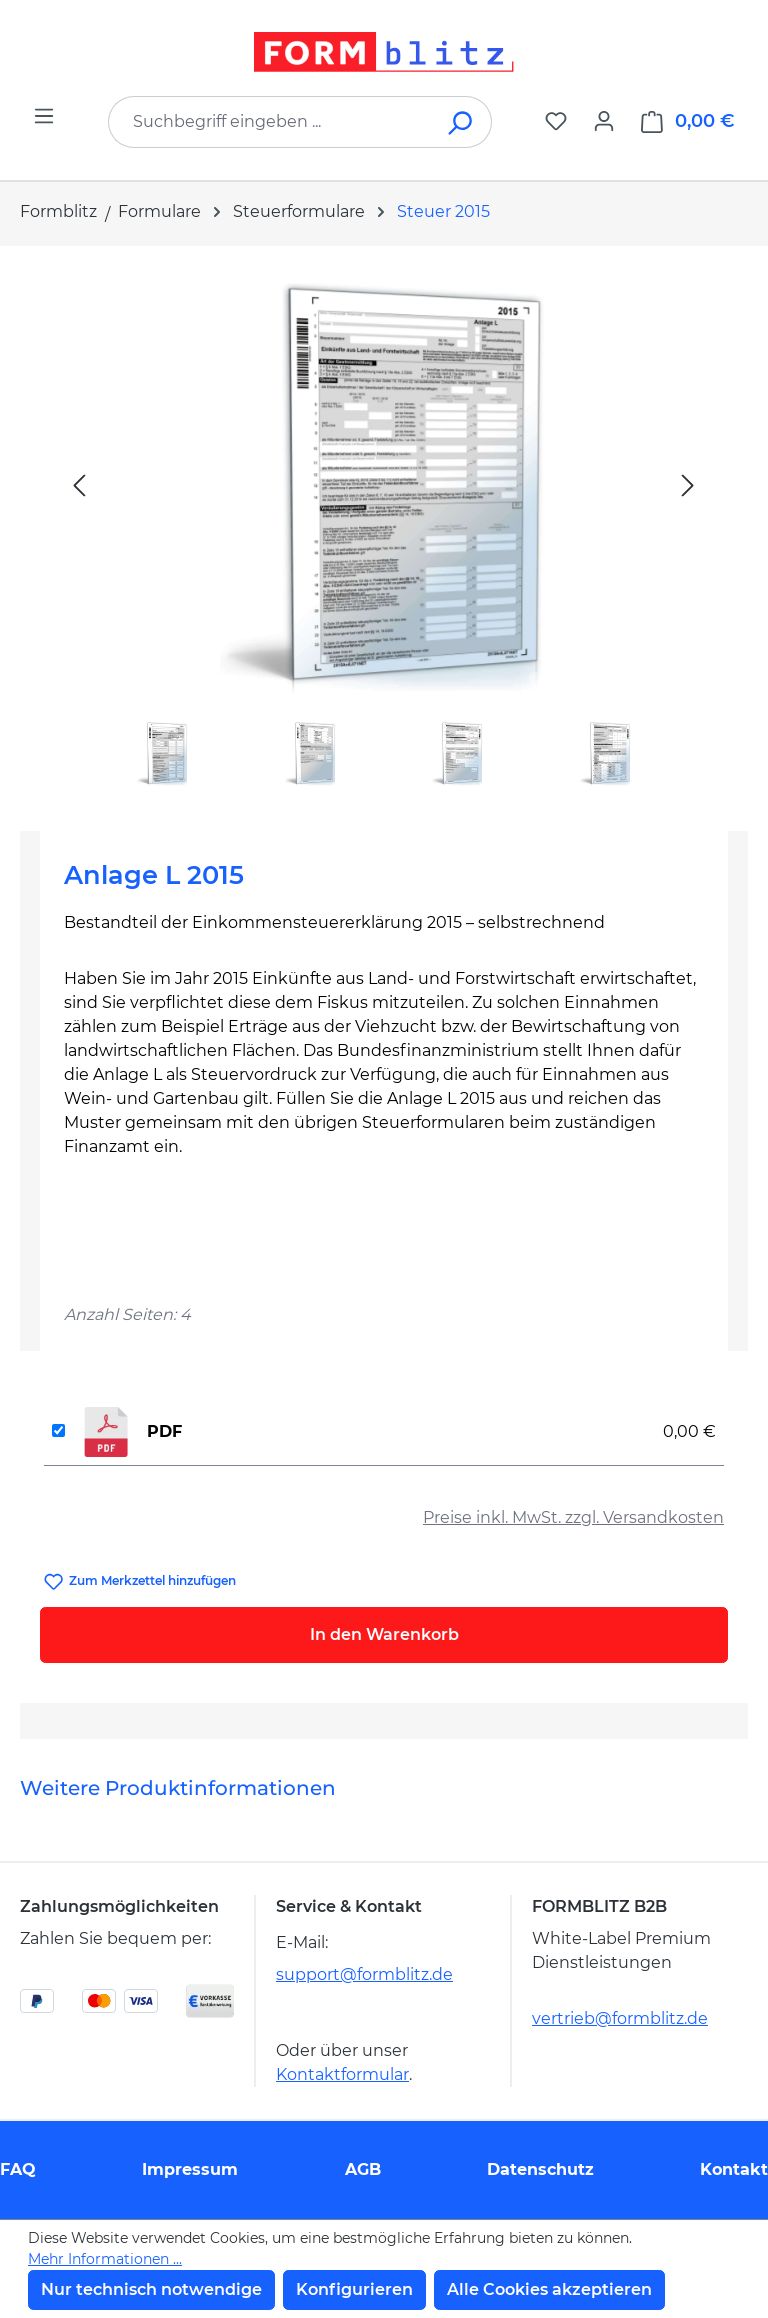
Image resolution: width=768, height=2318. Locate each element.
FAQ (18, 2169)
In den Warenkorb (384, 1634)
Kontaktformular (342, 2074)
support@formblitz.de (364, 1974)
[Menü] (44, 116)
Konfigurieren (354, 2289)
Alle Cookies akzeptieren (549, 2289)
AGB (363, 2169)
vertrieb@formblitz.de (620, 2018)
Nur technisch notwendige (151, 2289)
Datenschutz (540, 2169)
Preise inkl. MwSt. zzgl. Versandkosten (573, 1517)
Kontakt (734, 2169)
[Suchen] (461, 122)
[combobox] (270, 122)
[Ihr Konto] (604, 121)
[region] (384, 530)
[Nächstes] (688, 484)
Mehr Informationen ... (105, 2259)
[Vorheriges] (79, 484)
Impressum (190, 2169)
